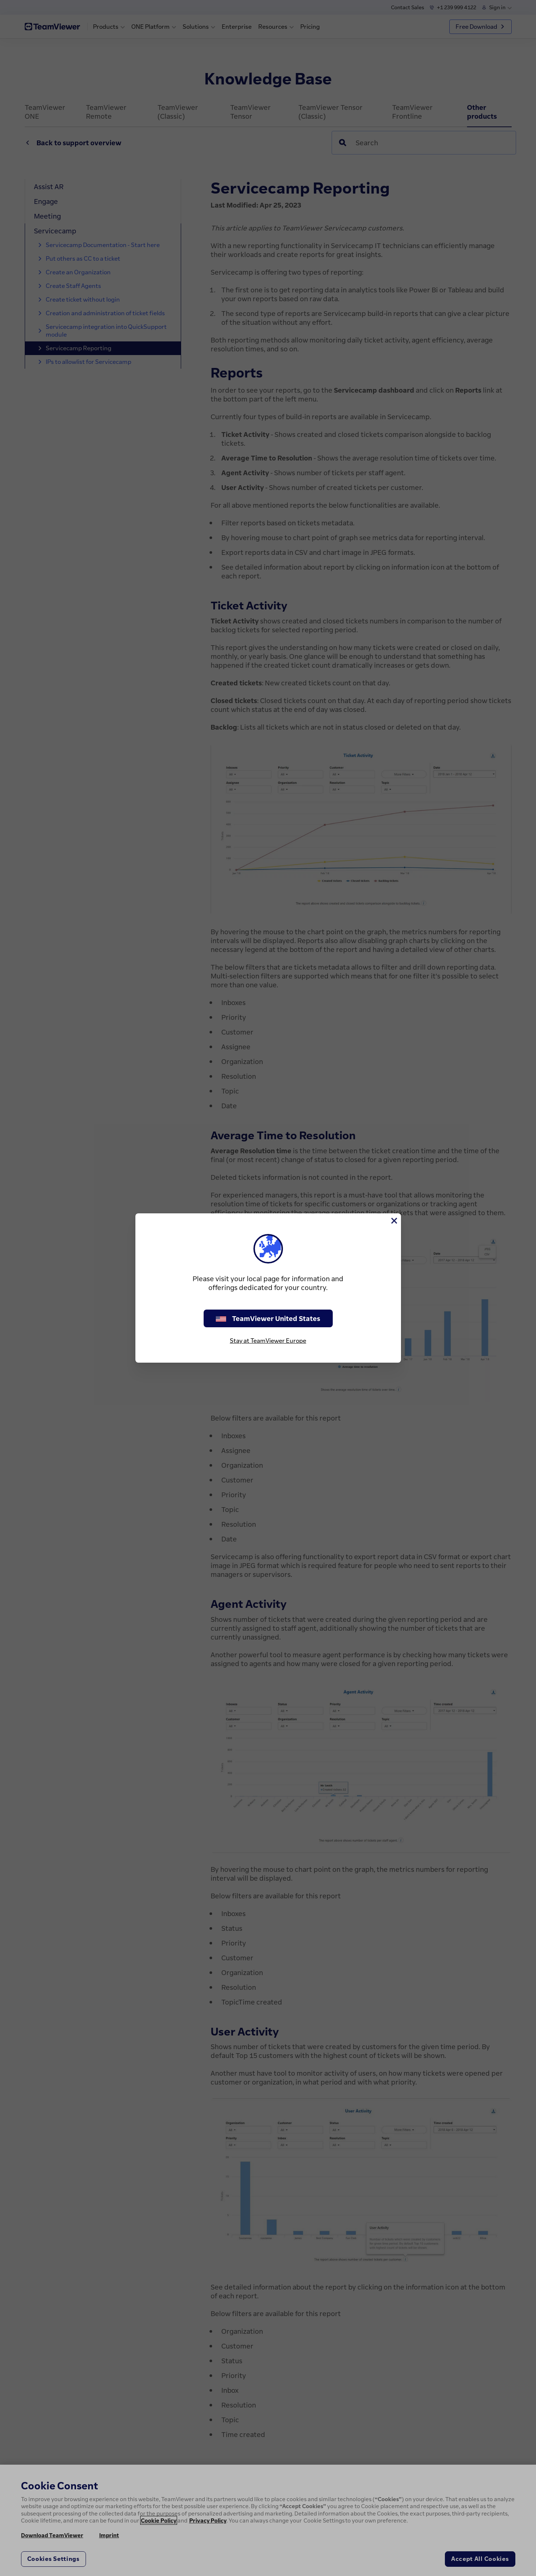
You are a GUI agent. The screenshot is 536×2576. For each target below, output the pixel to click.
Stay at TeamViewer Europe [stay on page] (268, 1340)
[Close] (393, 1220)
